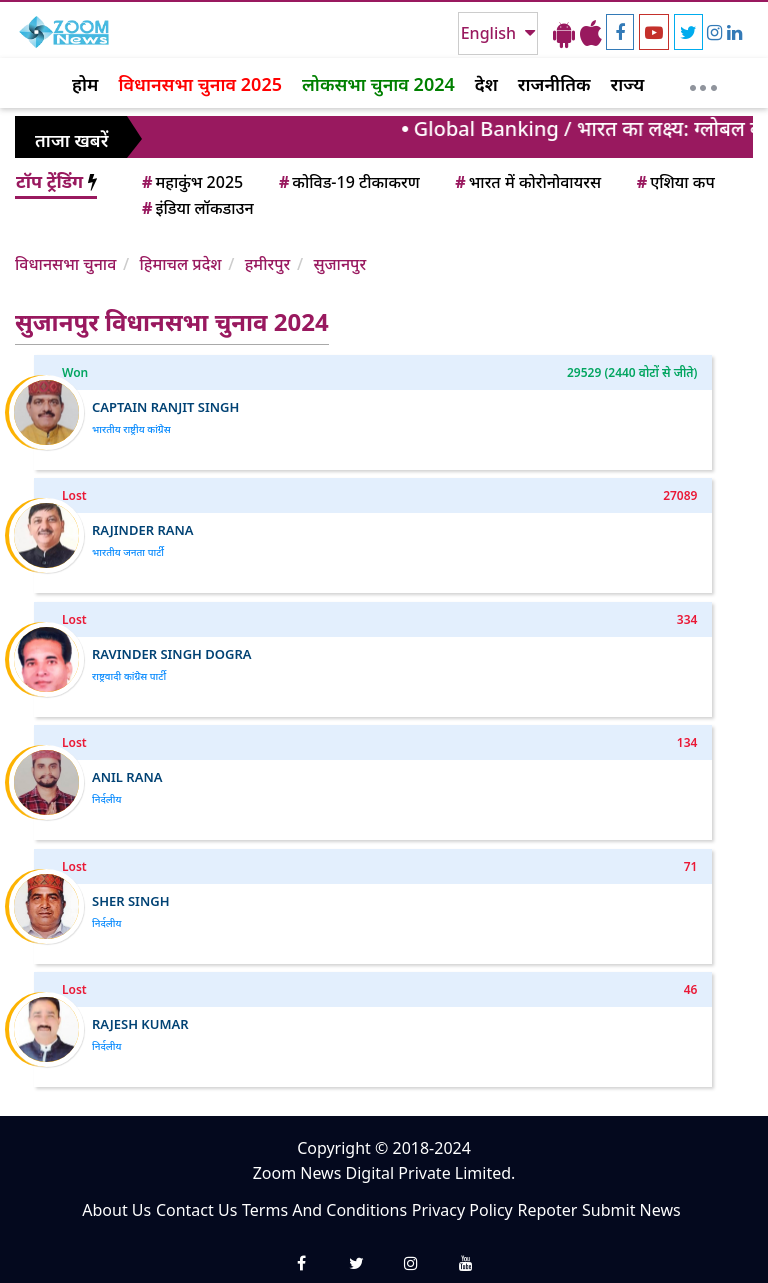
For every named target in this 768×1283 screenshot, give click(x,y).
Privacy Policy (462, 1210)
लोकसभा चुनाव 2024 (378, 84)
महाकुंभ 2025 (191, 182)
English (490, 33)
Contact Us (196, 1210)
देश (486, 84)
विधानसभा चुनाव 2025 (200, 84)
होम (85, 84)
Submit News (631, 1210)
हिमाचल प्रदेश (180, 264)
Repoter (547, 1210)
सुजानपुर (339, 264)
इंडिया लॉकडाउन (196, 208)
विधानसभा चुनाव (65, 264)
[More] (703, 83)
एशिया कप (674, 182)
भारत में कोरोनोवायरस (526, 182)
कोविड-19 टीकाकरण (348, 182)
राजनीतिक (554, 84)
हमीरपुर (268, 264)
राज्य (628, 84)
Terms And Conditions (324, 1210)
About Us (116, 1210)
